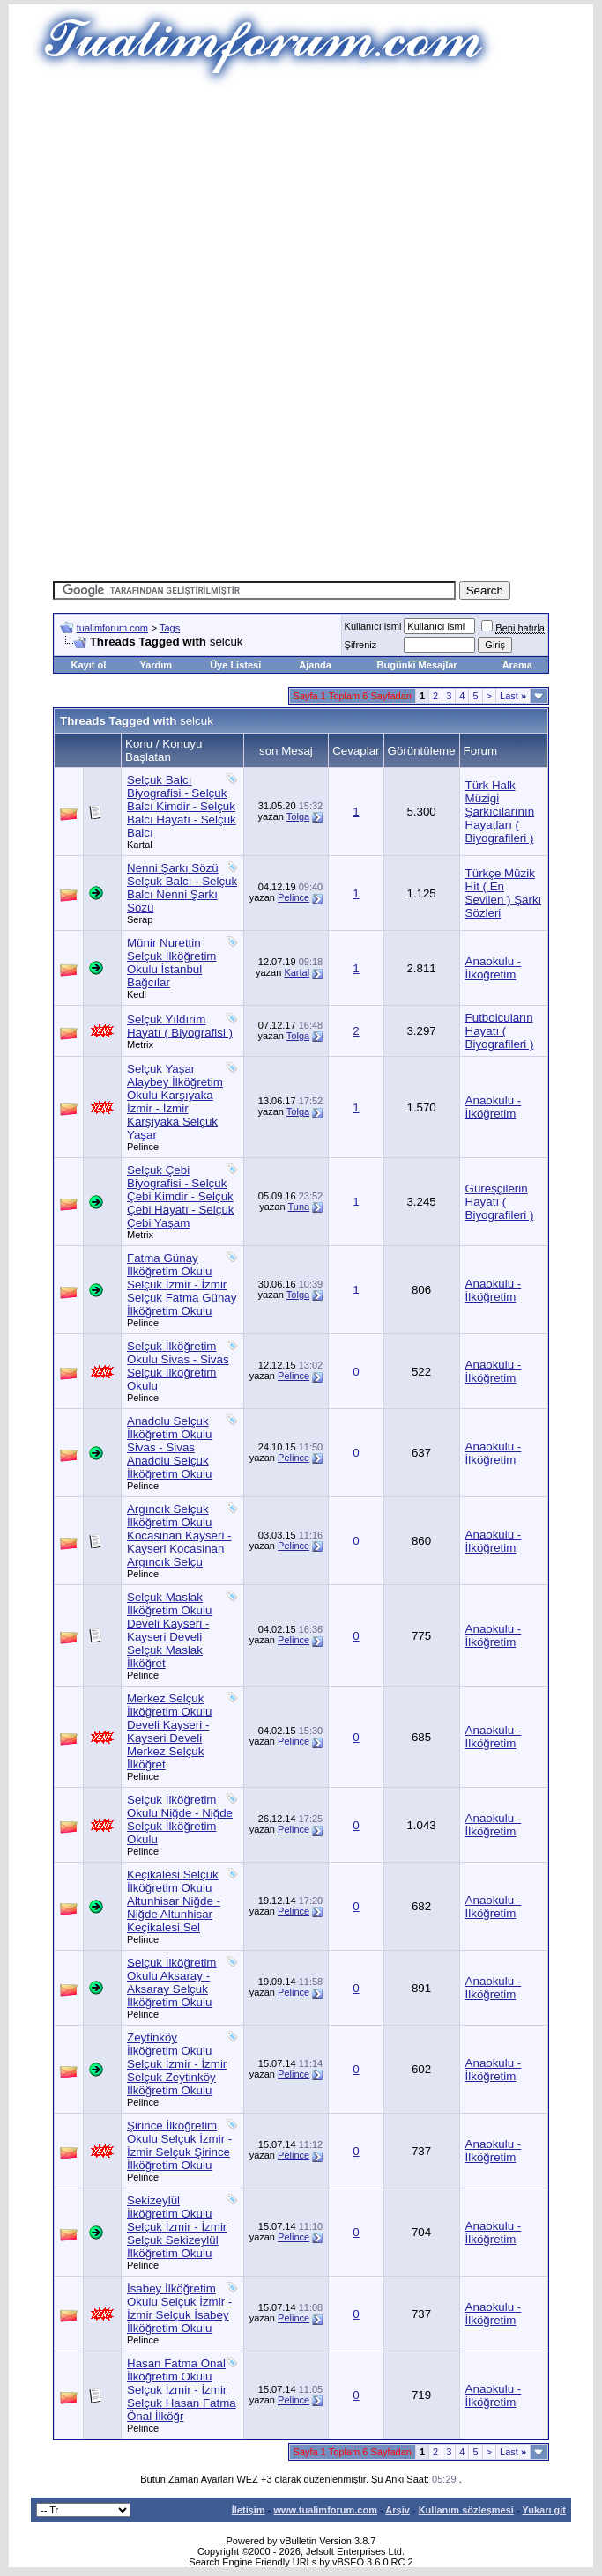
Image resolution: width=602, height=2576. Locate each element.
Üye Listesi (235, 665)
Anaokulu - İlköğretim (493, 968)
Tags (170, 628)
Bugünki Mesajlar (417, 665)
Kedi (136, 994)
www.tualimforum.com (325, 2510)
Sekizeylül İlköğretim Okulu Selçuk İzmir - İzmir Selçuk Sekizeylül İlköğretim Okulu (177, 2227)
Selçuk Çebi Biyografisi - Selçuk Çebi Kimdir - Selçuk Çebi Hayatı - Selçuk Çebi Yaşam (180, 1196)
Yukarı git (544, 2510)
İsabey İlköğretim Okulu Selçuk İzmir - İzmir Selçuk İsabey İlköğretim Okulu (179, 2308)
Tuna (298, 1206)
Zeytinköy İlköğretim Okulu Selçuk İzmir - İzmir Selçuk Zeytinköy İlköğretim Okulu (177, 2064)
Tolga (297, 816)
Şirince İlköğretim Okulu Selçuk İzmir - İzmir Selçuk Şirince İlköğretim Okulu (179, 2145)
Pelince (293, 897)
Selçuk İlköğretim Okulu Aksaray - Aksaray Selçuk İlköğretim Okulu (171, 1982)
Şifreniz (361, 644)
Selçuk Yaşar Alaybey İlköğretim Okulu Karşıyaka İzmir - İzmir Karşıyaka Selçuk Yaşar (175, 1101)
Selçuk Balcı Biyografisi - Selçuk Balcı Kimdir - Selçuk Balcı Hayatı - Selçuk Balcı (181, 806)
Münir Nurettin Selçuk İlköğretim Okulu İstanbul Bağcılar (171, 962)
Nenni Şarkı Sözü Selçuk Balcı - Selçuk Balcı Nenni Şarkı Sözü (182, 887)
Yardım (155, 665)
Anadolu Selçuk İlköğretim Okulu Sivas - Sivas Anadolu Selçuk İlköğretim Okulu (169, 1447)
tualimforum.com (112, 628)
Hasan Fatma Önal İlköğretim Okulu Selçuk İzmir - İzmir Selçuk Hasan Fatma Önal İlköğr (181, 2390)
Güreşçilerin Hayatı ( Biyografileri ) (499, 1202)
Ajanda (315, 665)
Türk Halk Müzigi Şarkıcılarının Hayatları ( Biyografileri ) (500, 812)
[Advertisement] (327, 211)
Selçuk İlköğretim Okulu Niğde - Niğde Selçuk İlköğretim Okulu (180, 1819)
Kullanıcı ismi (373, 626)
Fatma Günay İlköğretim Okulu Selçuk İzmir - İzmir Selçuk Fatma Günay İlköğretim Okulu (181, 1284)
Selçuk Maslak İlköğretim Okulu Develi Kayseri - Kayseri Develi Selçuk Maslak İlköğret (169, 1630)
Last (513, 695)
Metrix (140, 1044)
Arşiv (397, 2510)
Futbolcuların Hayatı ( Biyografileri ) (499, 1031)
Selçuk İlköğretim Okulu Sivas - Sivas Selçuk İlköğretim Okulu (178, 1366)
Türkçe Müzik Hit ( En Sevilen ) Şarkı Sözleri (503, 893)
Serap (139, 919)
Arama (517, 665)
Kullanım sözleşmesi (466, 2510)
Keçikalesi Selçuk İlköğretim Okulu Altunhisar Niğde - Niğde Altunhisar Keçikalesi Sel (173, 1901)
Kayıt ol (89, 665)
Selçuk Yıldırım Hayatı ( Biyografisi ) (180, 1026)
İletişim (248, 2510)
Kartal (139, 844)
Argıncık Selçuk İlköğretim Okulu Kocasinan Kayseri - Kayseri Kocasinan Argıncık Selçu (179, 1535)
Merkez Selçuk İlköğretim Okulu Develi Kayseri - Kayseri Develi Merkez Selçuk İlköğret (169, 1731)
